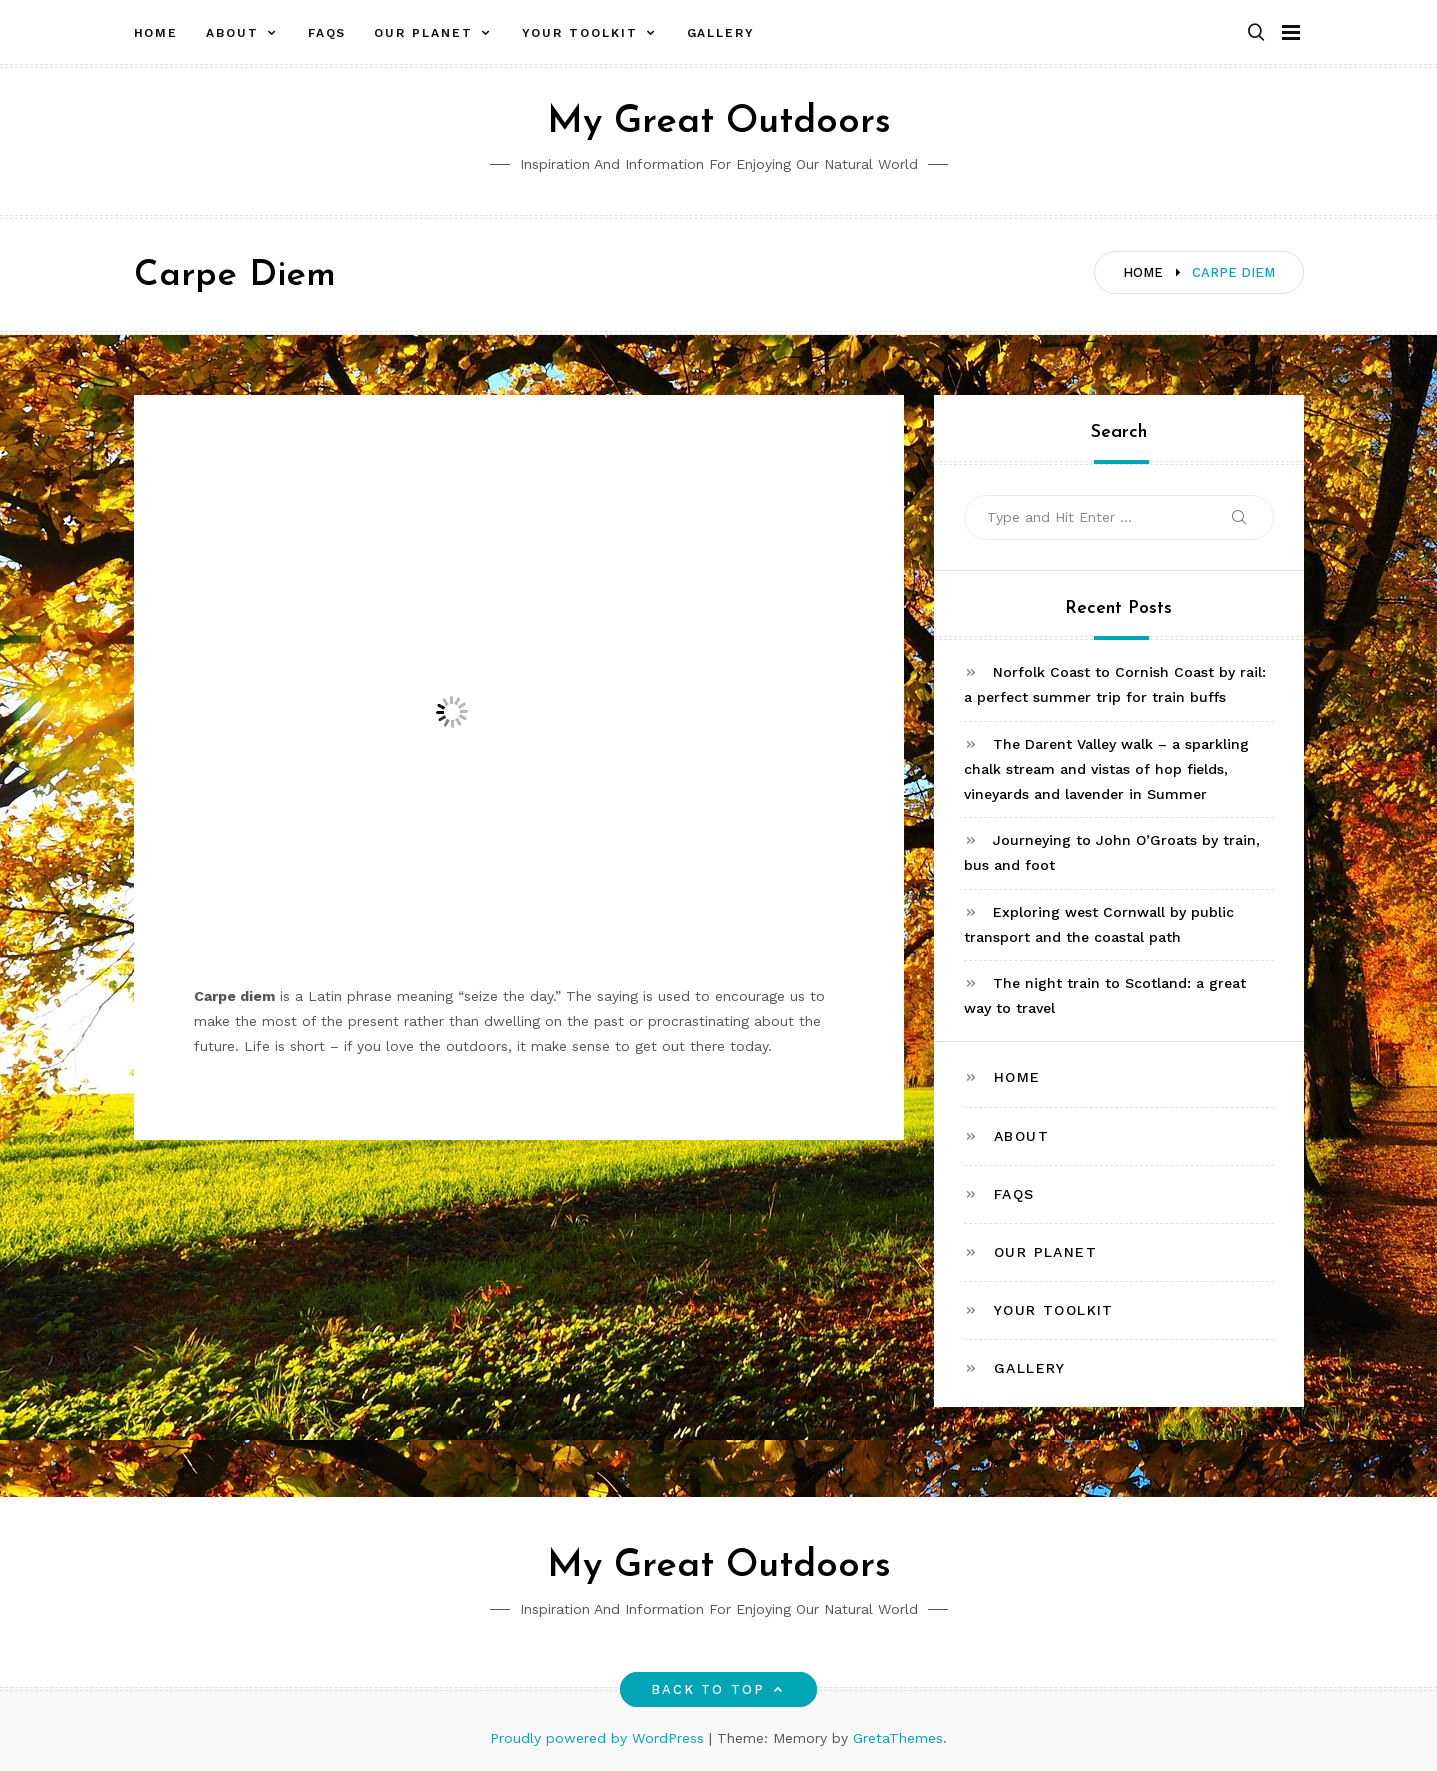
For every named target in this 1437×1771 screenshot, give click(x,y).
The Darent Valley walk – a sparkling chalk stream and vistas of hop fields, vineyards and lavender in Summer (1106, 769)
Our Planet (423, 33)
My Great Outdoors (719, 122)
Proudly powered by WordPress (599, 1738)
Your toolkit (580, 33)
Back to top (718, 1689)
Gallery (721, 33)
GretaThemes (898, 1738)
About (232, 33)
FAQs (327, 33)
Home (156, 33)
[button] (1256, 33)
